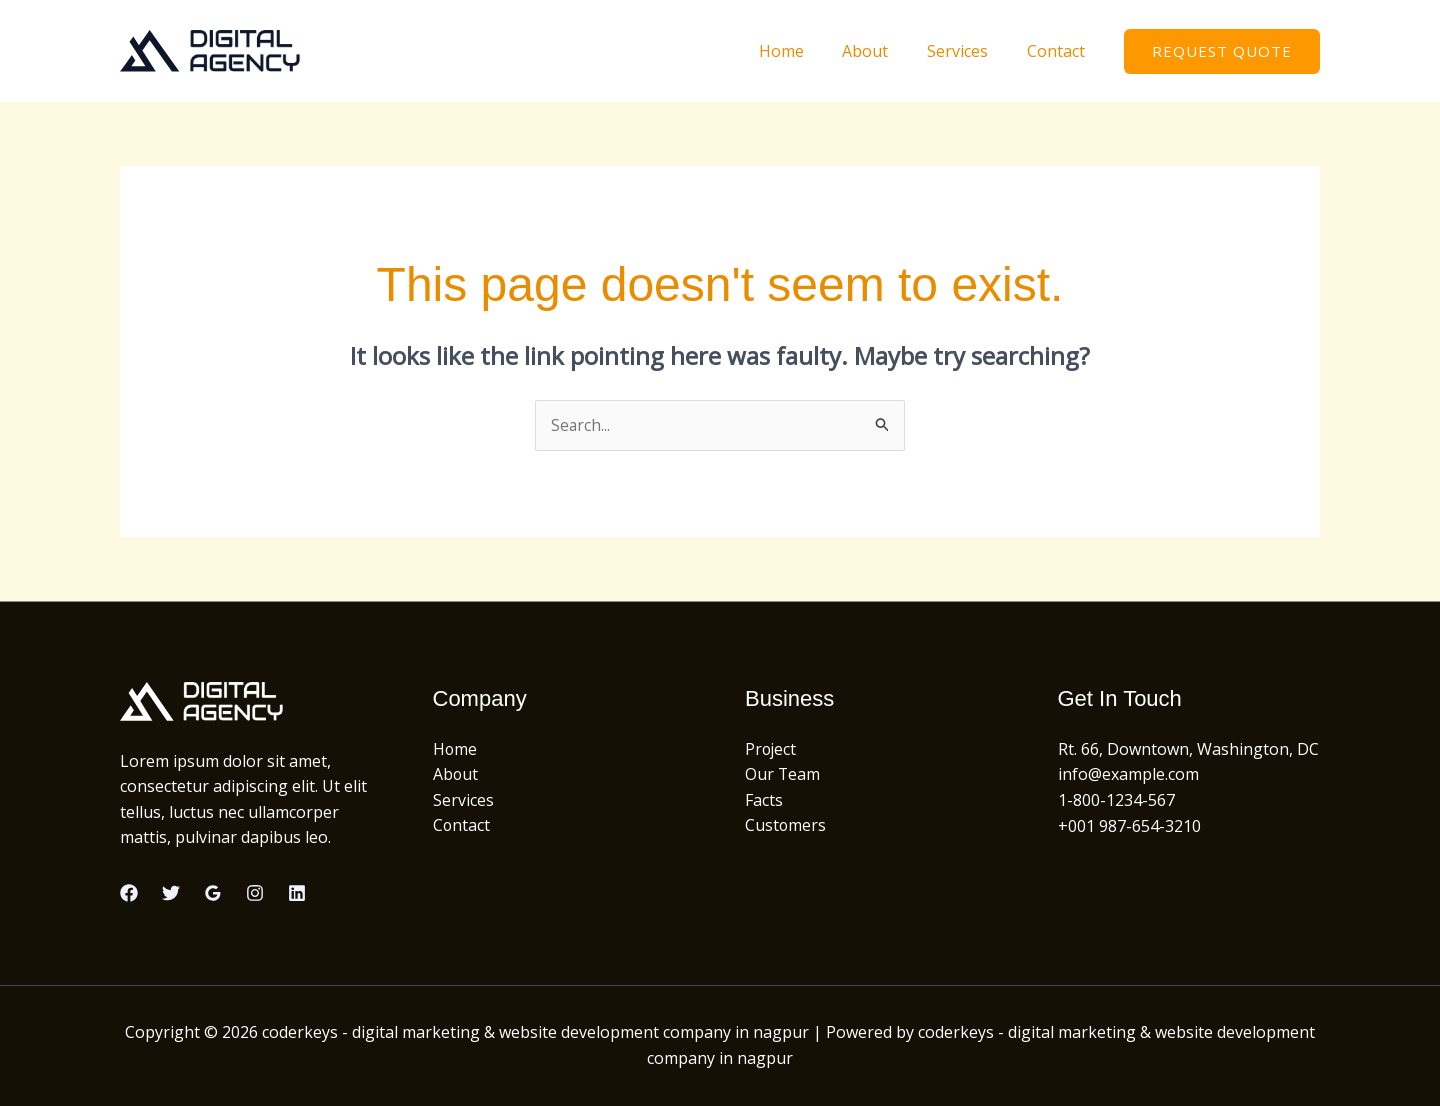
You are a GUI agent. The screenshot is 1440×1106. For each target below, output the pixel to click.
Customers (786, 826)
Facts (764, 800)
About (882, 51)
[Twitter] (171, 893)
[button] (1222, 51)
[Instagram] (255, 893)
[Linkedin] (297, 893)
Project (771, 749)
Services (967, 51)
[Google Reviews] (213, 893)
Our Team (783, 775)
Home (804, 51)
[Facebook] (129, 893)
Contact (1059, 51)
